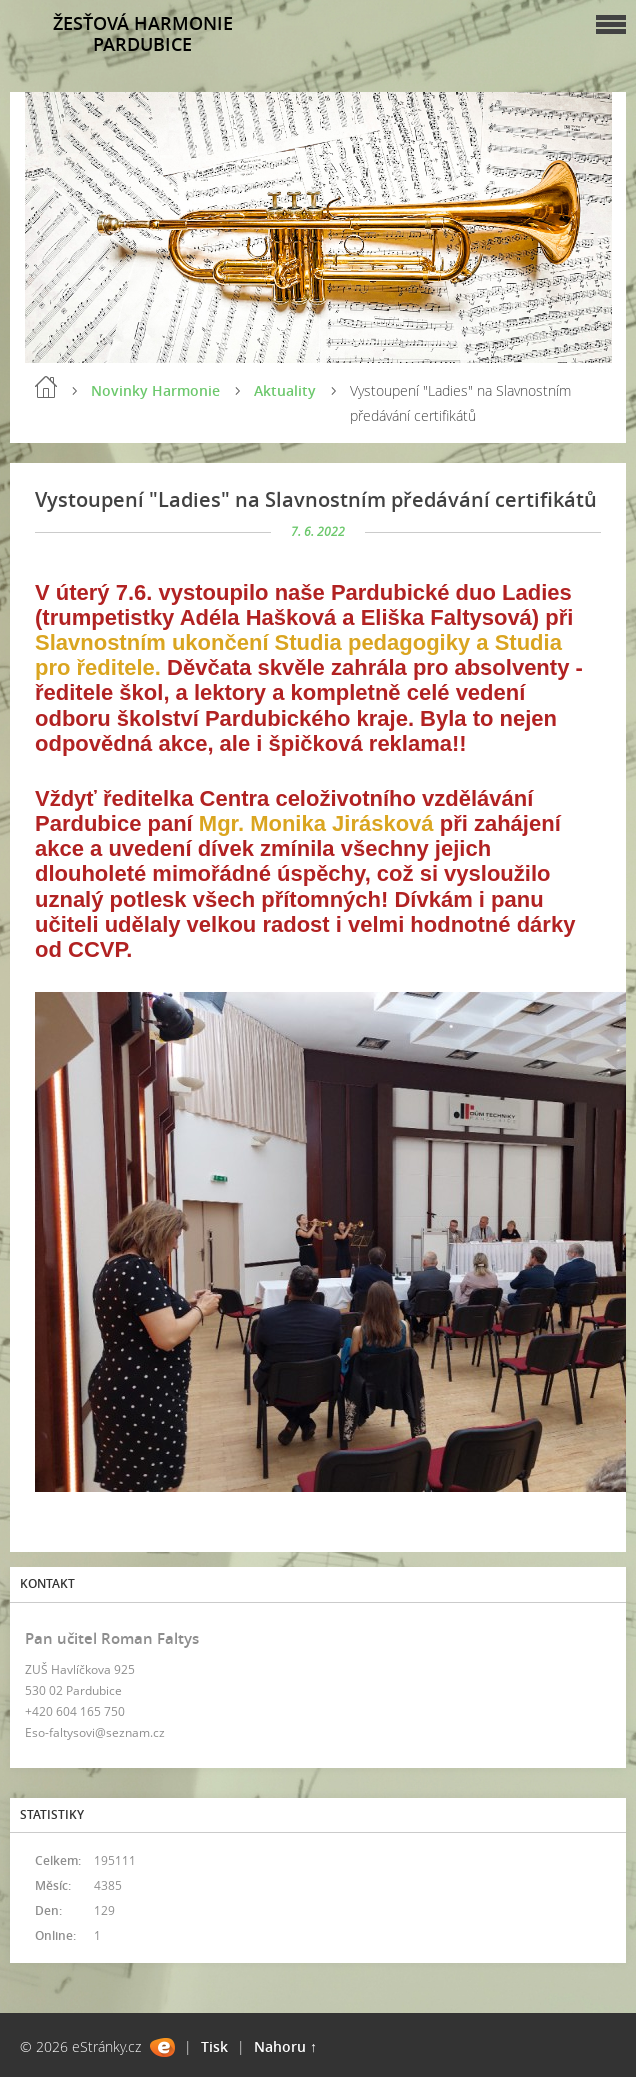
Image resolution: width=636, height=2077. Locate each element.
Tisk (214, 2046)
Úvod (46, 387)
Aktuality (285, 390)
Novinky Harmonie (155, 390)
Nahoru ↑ (285, 2046)
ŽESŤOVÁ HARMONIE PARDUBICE (143, 33)
